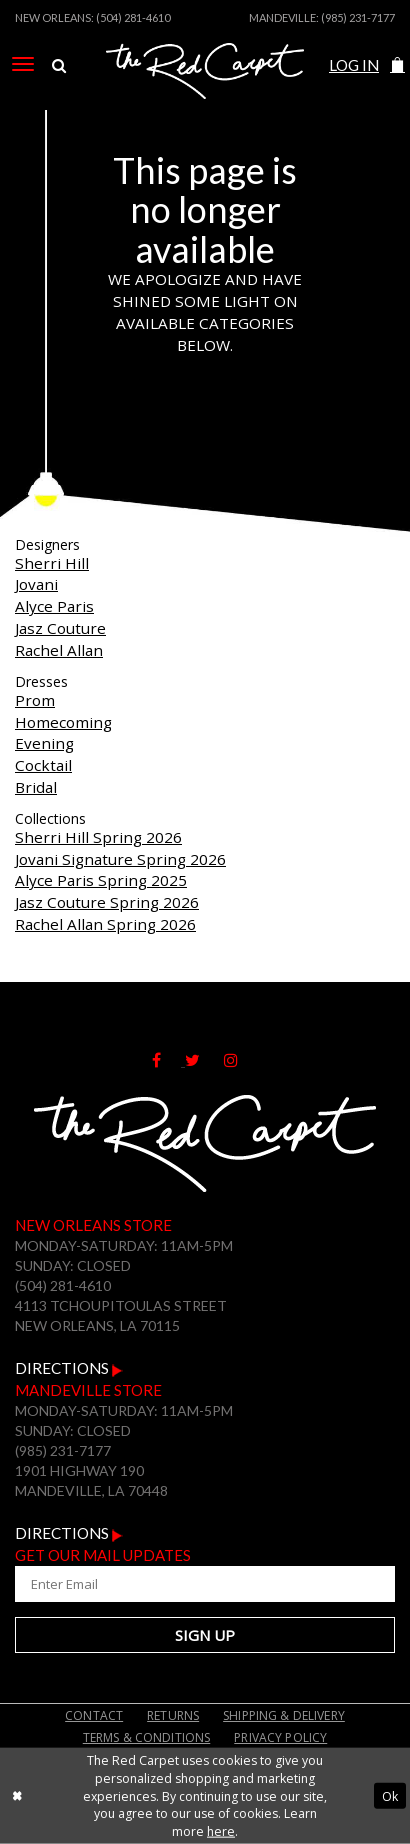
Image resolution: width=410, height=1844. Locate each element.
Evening (44, 743)
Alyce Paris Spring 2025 (101, 880)
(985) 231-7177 (358, 17)
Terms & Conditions (147, 1737)
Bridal (36, 787)
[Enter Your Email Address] (205, 1584)
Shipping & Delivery (284, 1715)
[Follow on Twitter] (204, 1060)
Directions (69, 1368)
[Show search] (59, 66)
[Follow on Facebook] (168, 1060)
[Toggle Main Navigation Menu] (23, 64)
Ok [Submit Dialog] (390, 1795)
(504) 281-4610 (133, 17)
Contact (94, 1715)
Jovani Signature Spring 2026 (120, 859)
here (221, 1830)
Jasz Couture (60, 628)
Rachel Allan (59, 650)
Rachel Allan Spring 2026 (105, 924)
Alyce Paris (54, 606)
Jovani (36, 584)
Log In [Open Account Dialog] (354, 65)
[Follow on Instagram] (241, 1060)
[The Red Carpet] (205, 93)
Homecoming (63, 722)
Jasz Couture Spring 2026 (107, 902)
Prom (35, 700)
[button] (397, 65)
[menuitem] (23, 64)
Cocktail (43, 765)
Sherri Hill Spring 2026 (98, 837)
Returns (173, 1715)
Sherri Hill (52, 563)
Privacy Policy (280, 1737)
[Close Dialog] (17, 1796)
